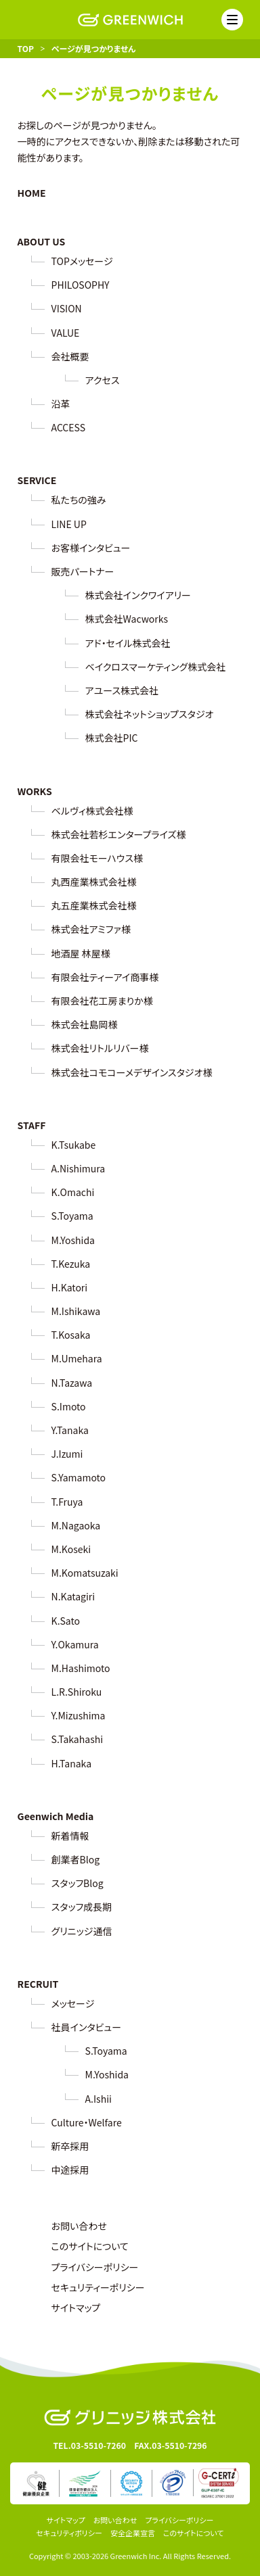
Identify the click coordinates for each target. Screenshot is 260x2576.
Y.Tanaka (70, 1430)
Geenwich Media (56, 1816)
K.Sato (65, 1620)
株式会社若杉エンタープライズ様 (118, 834)
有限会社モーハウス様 (97, 858)
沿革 (60, 403)
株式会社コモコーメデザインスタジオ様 (132, 1072)
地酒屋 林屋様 (80, 953)
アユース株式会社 (121, 690)
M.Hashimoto (80, 1668)
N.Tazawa (72, 1382)
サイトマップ (76, 2307)
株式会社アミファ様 (91, 929)
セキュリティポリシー (69, 2532)
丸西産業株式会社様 (94, 881)
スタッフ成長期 (81, 1906)
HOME (32, 192)
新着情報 (70, 1835)
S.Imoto (68, 1406)
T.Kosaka (71, 1334)
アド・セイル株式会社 (128, 643)
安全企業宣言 (132, 2532)
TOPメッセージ (82, 261)
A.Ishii (98, 2098)
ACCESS (68, 427)
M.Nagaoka (76, 1525)
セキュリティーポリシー (98, 2287)
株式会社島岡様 (84, 1024)
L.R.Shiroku (76, 1691)
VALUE (65, 332)
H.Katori (69, 1287)
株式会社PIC (111, 737)
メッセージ (73, 2003)
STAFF (32, 1125)
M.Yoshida (73, 1240)
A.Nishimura (78, 1168)
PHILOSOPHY (80, 284)
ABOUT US (42, 241)
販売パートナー (82, 571)
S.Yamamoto (78, 1477)
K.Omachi (73, 1192)
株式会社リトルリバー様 (100, 1048)
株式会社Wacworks (126, 618)
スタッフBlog (77, 1883)
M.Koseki (71, 1549)
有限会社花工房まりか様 (102, 1000)
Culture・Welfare (86, 2122)
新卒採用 (70, 2146)
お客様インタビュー (91, 547)
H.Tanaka (71, 1763)
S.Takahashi (77, 1739)
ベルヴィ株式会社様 (92, 810)
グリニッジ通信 (81, 1931)
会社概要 (70, 356)
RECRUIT (38, 1983)
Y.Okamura (75, 1644)
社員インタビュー (86, 2027)
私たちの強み (78, 499)
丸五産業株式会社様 (94, 905)
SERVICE (37, 480)
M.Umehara (76, 1358)
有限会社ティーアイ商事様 (105, 977)
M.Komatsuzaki (84, 1572)
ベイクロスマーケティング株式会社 (155, 666)
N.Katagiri (73, 1596)
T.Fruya (67, 1501)
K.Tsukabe (73, 1144)
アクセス (102, 380)
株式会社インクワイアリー (138, 595)
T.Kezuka (71, 1263)
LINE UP (69, 524)
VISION (66, 308)
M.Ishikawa (76, 1311)
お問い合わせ (79, 2226)
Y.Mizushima (78, 1715)
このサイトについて (90, 2246)
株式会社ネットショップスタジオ (149, 714)
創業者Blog (75, 1859)
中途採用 (70, 2169)
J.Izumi (67, 1453)
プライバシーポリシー (95, 2267)
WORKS (35, 791)
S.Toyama (72, 1215)
